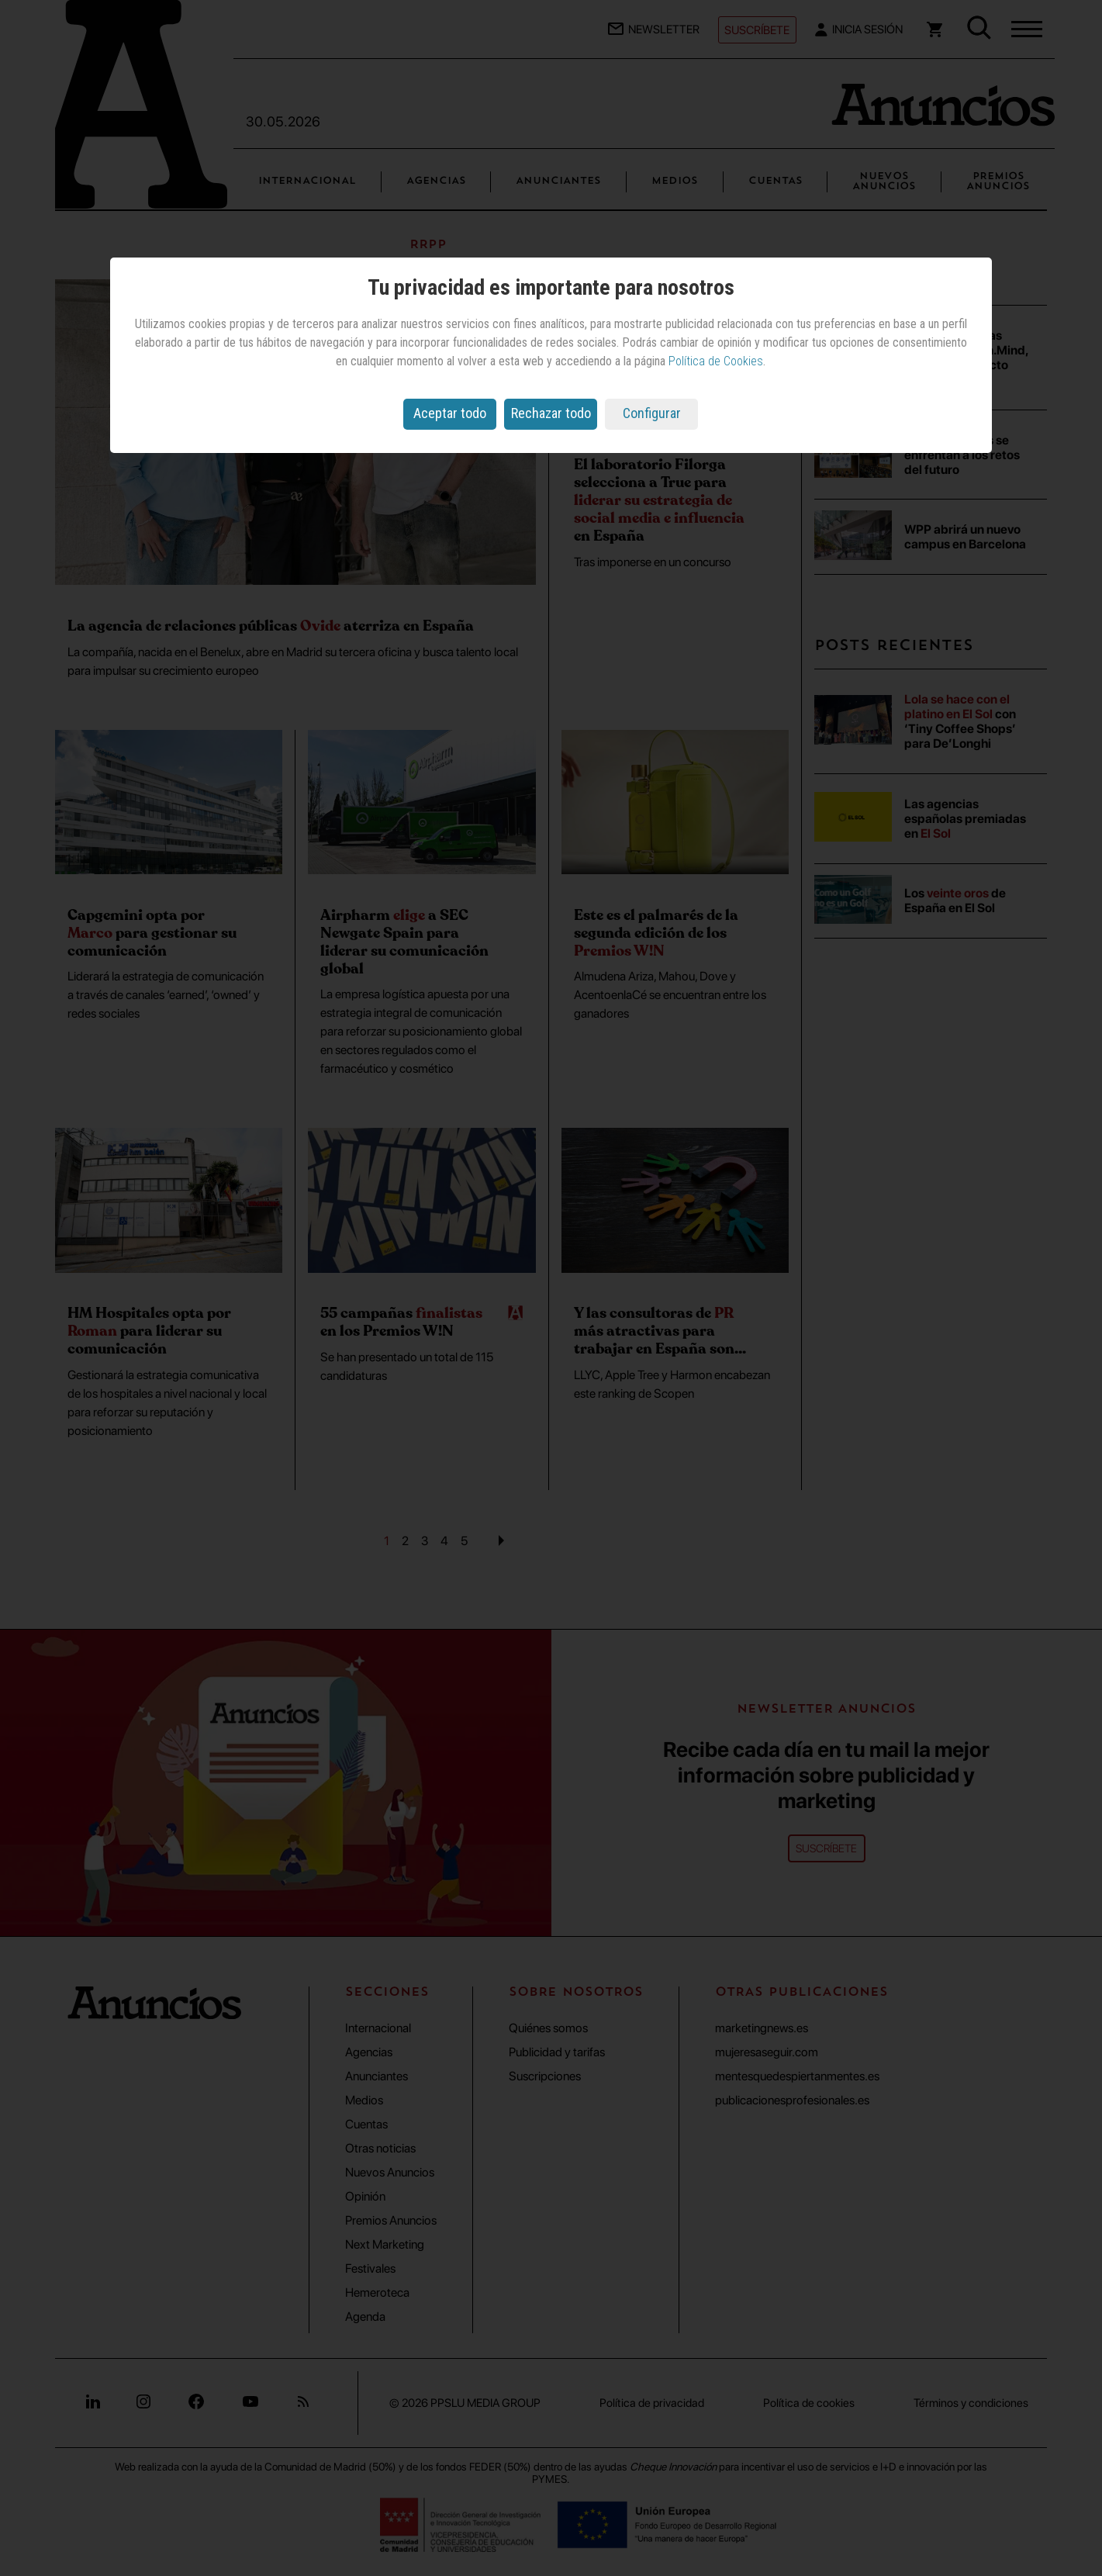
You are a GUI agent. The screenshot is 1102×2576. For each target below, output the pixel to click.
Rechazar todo (551, 413)
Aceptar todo (449, 413)
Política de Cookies (715, 361)
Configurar (652, 413)
